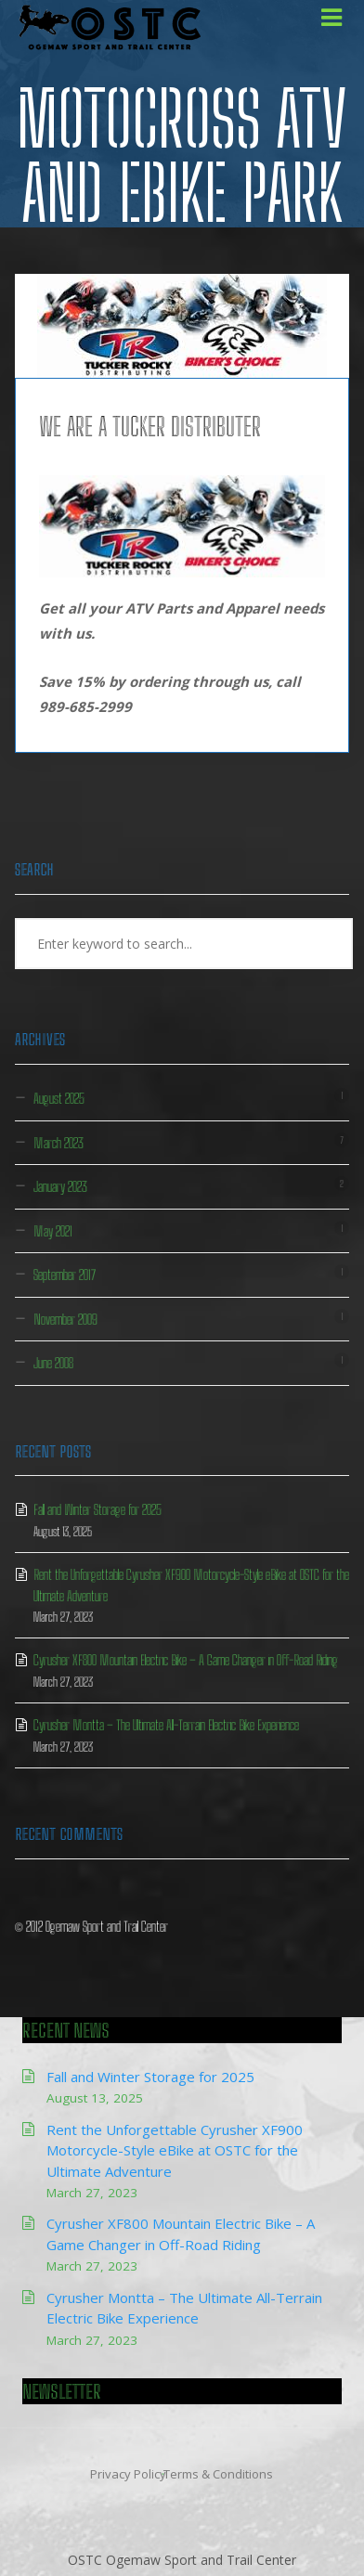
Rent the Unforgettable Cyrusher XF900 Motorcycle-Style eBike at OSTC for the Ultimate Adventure (174, 2150)
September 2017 (64, 1274)
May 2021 (52, 1231)
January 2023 (60, 1186)
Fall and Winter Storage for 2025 (97, 1509)
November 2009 (65, 1319)
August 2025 (58, 1098)
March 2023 (58, 1142)
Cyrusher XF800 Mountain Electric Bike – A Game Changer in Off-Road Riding (185, 1659)
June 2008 (53, 1362)
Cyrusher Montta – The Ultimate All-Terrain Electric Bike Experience (166, 1724)
